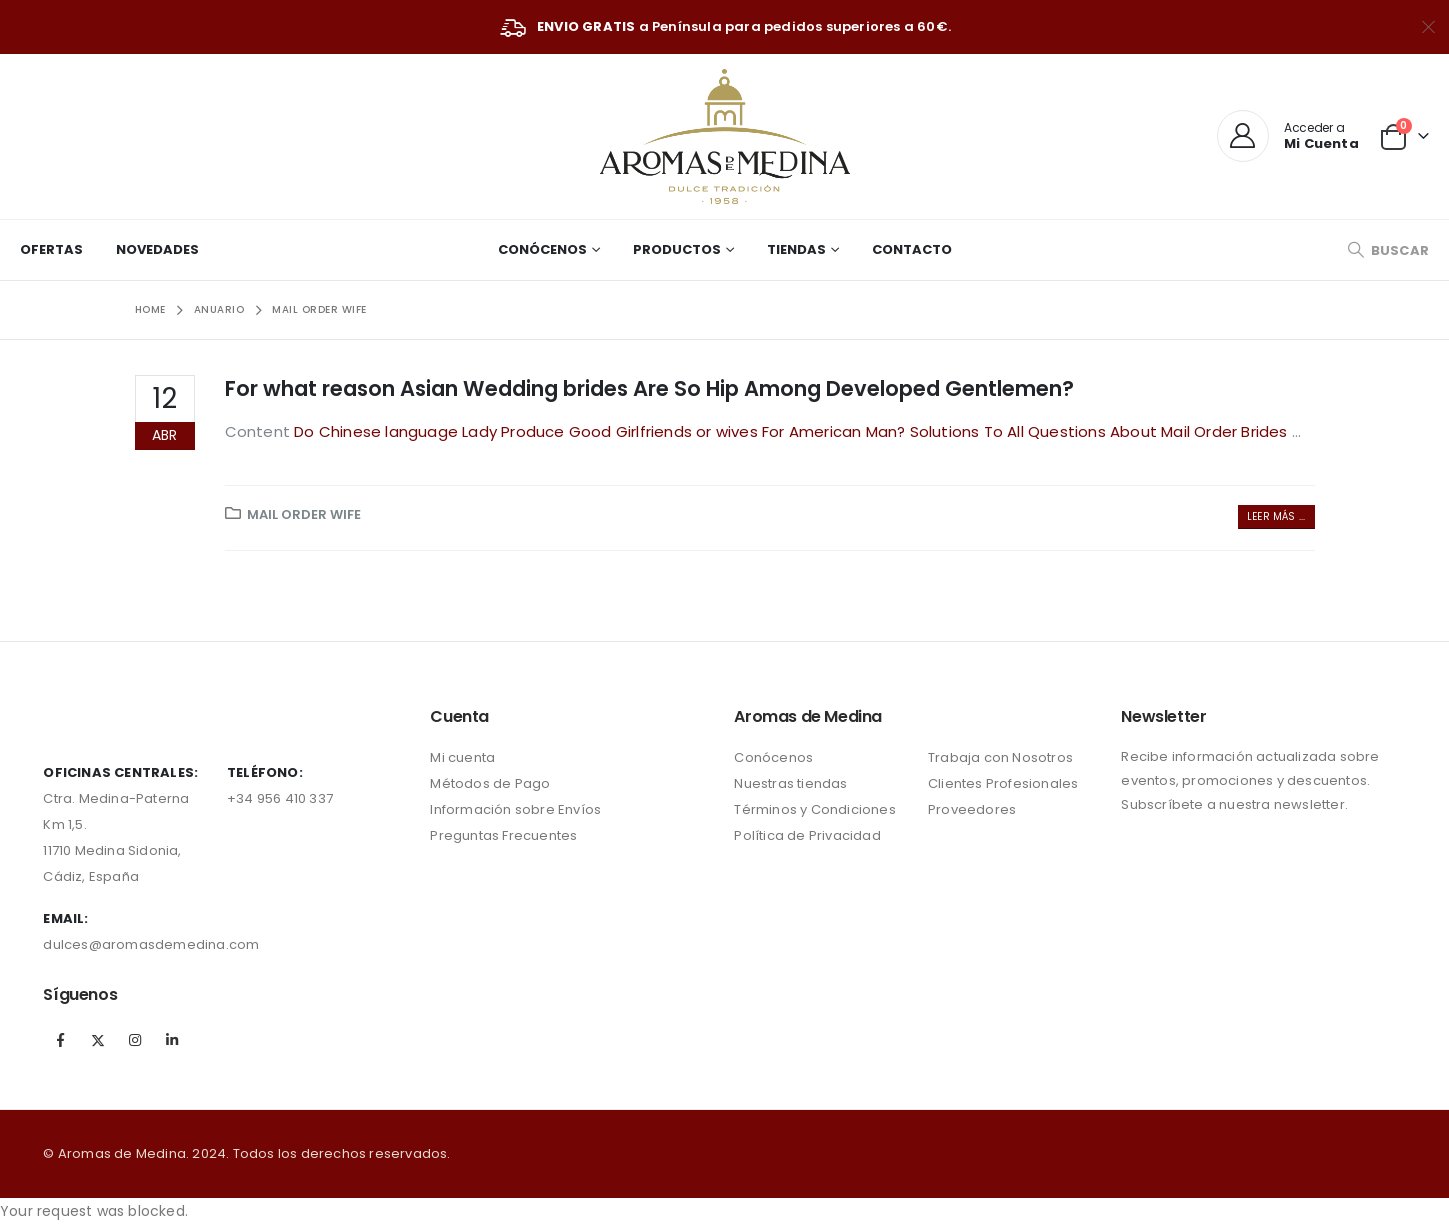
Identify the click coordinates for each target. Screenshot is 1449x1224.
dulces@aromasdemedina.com (151, 944)
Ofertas (51, 249)
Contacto (912, 249)
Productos (677, 249)
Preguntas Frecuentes (503, 835)
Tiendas (796, 249)
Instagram (135, 1040)
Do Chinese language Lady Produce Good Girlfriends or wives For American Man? (601, 431)
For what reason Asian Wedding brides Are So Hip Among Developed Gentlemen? (649, 388)
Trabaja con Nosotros (1000, 757)
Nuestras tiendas (790, 783)
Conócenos (542, 249)
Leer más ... (1276, 516)
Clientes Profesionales (1003, 783)
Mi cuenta (462, 757)
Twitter (98, 1040)
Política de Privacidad (807, 835)
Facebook (60, 1040)
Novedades (157, 249)
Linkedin (172, 1040)
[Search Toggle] (1388, 250)
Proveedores (972, 809)
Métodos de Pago (490, 783)
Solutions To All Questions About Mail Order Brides (1101, 431)
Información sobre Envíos (515, 809)
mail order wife (304, 514)
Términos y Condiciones (814, 809)
